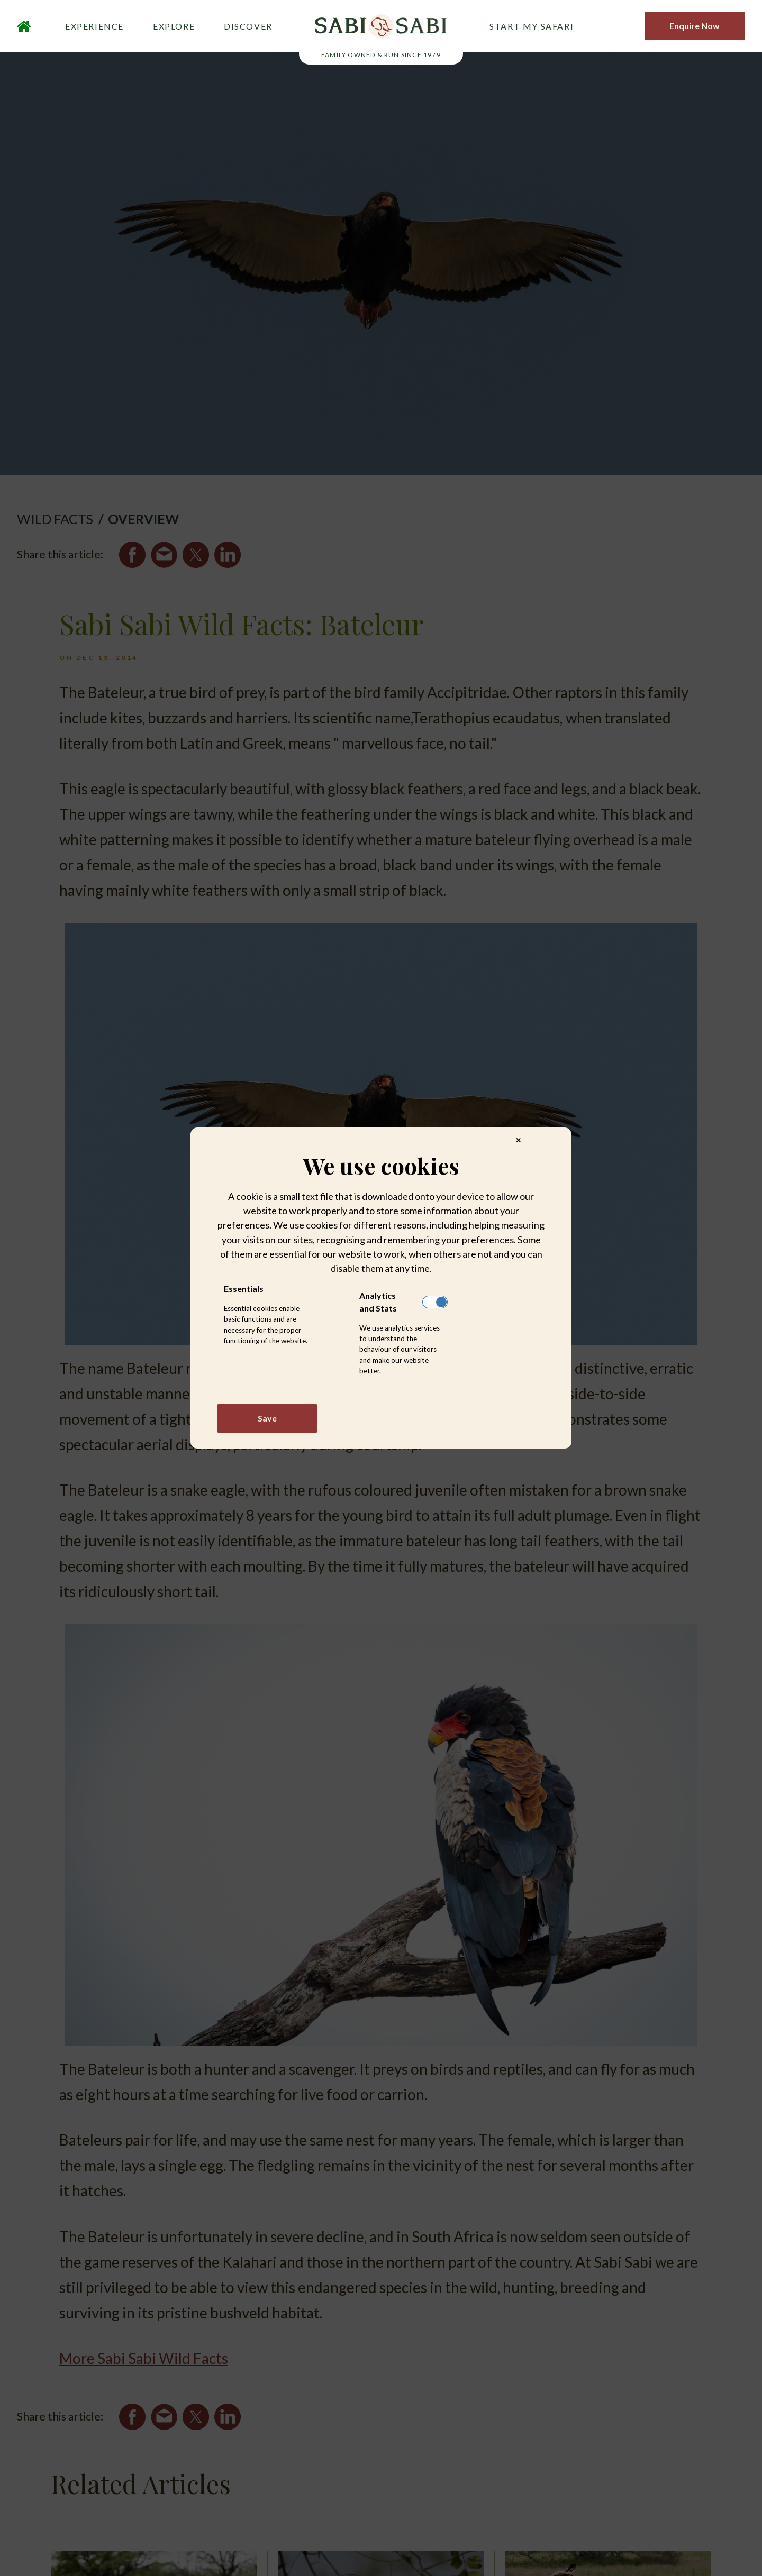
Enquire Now (694, 27)
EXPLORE (174, 27)
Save (267, 1418)
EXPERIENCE (94, 27)
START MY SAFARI (531, 27)
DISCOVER (248, 27)
